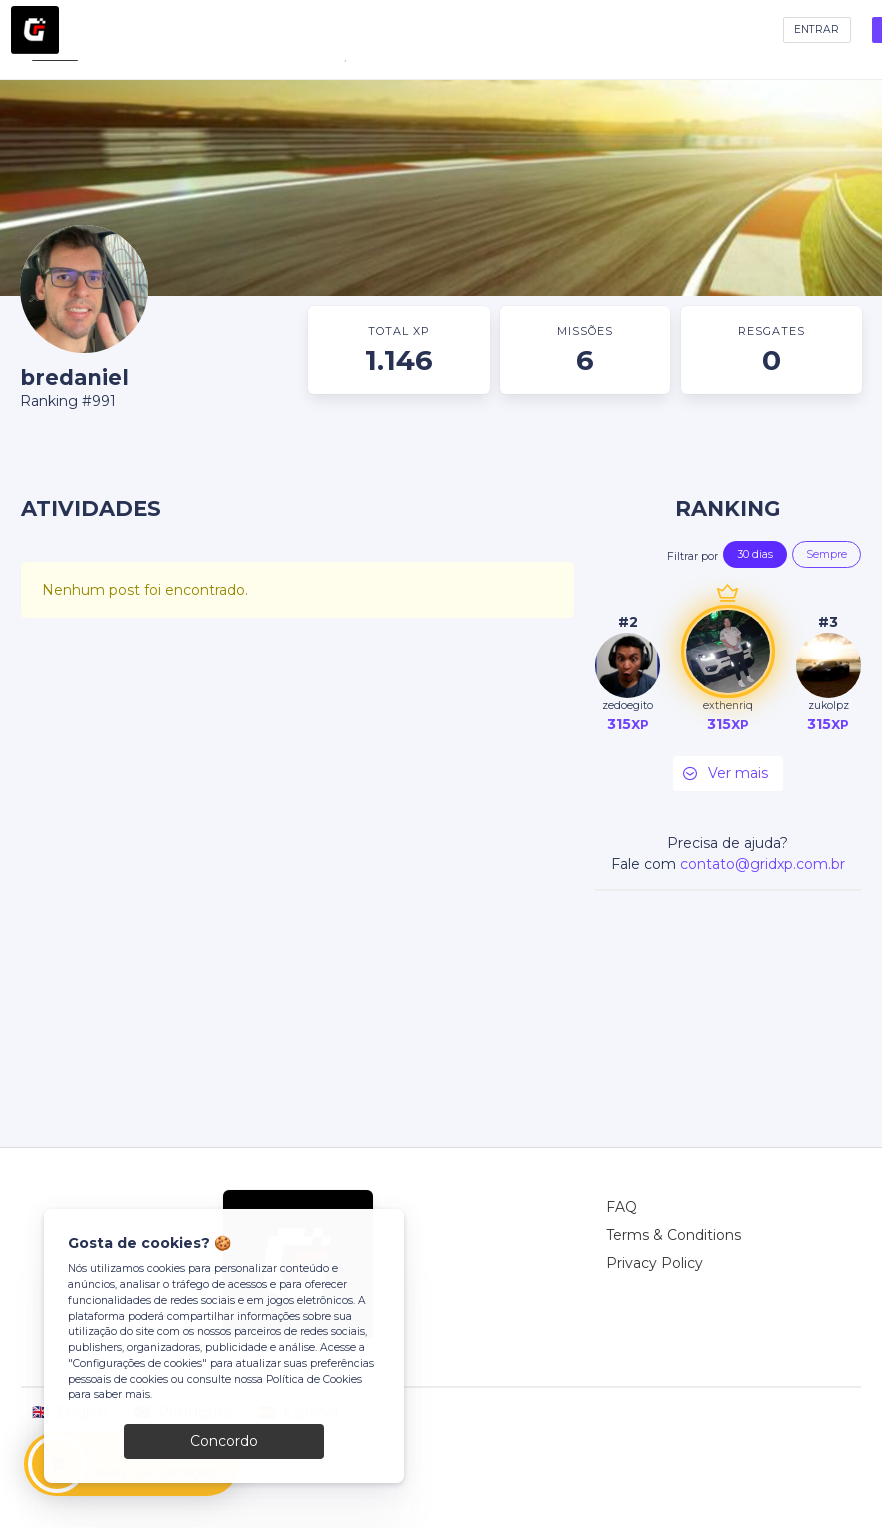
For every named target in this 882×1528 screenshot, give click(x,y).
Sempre (826, 554)
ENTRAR (816, 29)
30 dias (755, 554)
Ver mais (724, 773)
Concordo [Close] (224, 1441)
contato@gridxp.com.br (762, 864)
